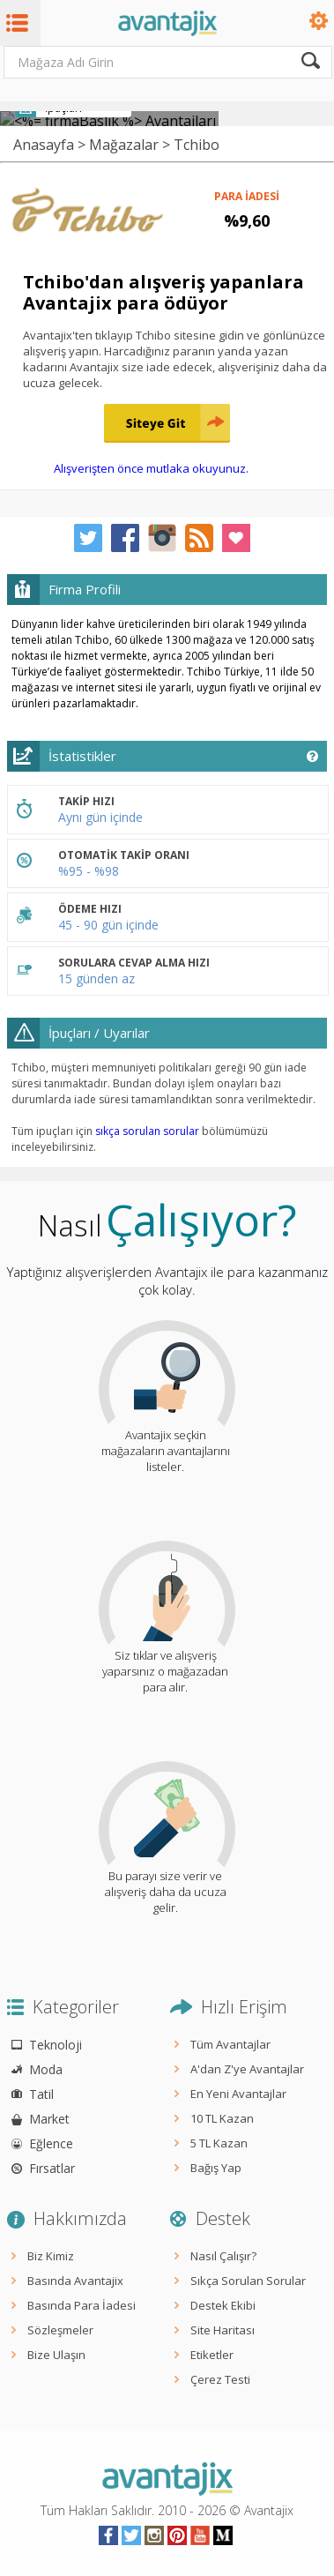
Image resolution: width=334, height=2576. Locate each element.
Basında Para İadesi (81, 2305)
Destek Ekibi (223, 2305)
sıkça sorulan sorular (147, 1131)
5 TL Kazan (219, 2143)
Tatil (41, 2094)
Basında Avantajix (75, 2281)
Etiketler (212, 2355)
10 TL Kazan (222, 2118)
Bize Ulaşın (56, 2355)
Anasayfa (43, 144)
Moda (46, 2069)
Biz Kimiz (50, 2256)
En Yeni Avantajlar (238, 2094)
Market (49, 2118)
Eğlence (51, 2143)
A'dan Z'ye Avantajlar (247, 2069)
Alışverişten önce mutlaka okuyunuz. (151, 468)
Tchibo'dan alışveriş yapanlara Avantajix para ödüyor (163, 292)
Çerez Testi (220, 2379)
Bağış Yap (215, 2168)
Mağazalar (124, 144)
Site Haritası (222, 2330)
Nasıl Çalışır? (223, 2256)
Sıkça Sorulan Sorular (248, 2281)
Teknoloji (55, 2044)
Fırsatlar (52, 2168)
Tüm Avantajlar (230, 2044)
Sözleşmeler (60, 2330)
